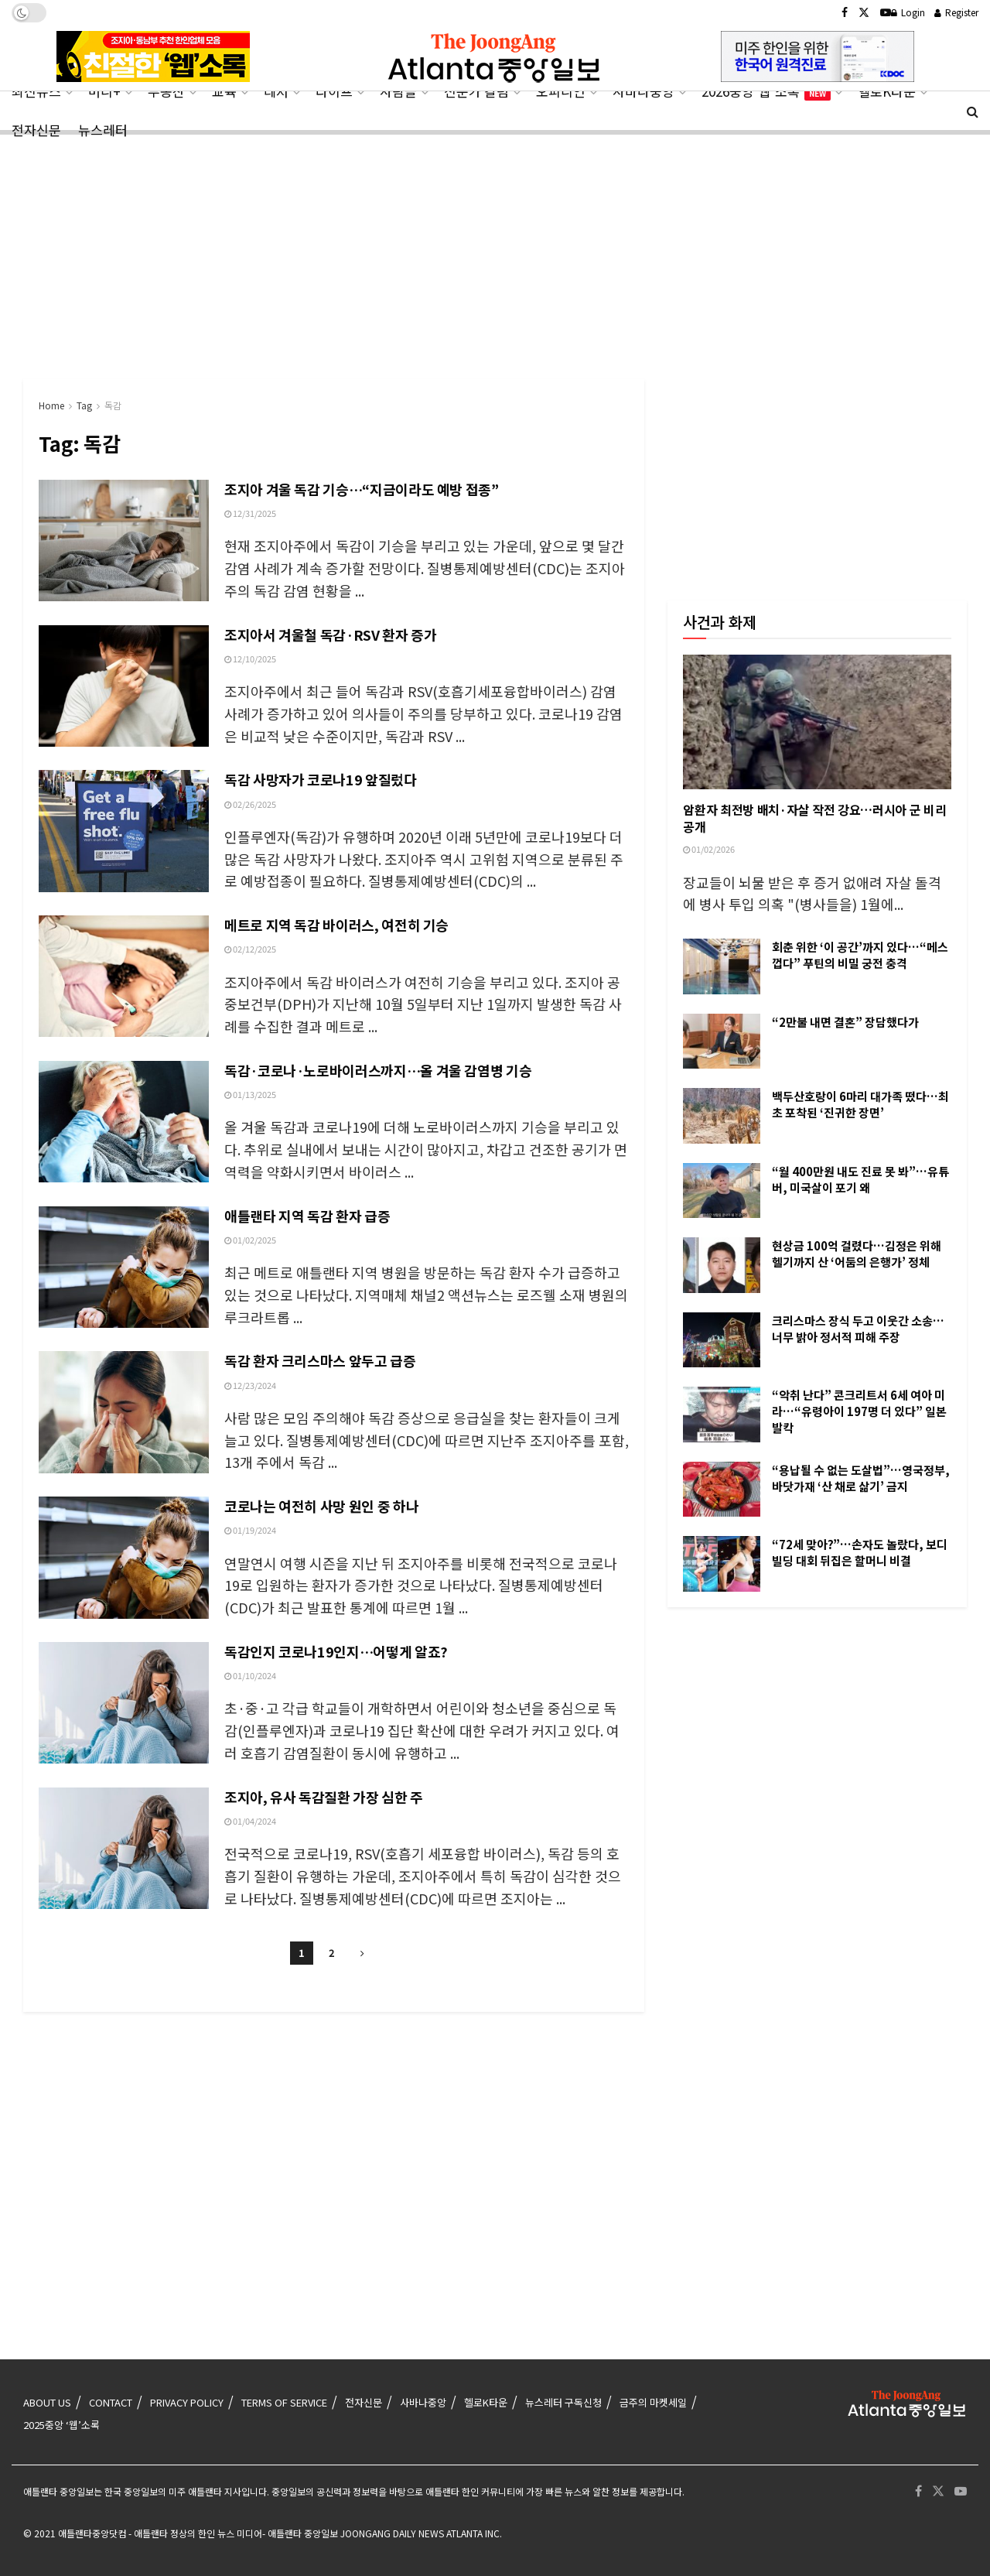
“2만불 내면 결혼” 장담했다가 (845, 1022)
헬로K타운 (887, 91)
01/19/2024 (250, 1530)
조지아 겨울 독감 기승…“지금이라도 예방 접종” (361, 489)
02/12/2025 (250, 948)
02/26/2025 (250, 804)
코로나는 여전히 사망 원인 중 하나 (321, 1506)
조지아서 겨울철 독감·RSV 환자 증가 (330, 634)
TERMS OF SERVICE (284, 2402)
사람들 (398, 91)
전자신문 (36, 129)
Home (51, 405)
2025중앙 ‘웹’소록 (61, 2424)
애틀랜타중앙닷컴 (92, 2533)
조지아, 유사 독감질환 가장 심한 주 (323, 1797)
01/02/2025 (250, 1239)
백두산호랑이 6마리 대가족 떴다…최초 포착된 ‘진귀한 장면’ (860, 1104)
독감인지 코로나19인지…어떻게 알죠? (336, 1651)
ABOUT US (47, 2402)
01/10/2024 (250, 1675)
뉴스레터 (103, 129)
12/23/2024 (250, 1385)
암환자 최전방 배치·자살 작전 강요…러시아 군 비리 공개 (814, 818)
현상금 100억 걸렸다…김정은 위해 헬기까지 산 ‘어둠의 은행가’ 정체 (856, 1253)
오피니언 (560, 91)
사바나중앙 (643, 91)
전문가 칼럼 (476, 91)
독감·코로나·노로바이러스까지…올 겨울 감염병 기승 (377, 1070)
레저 (276, 91)
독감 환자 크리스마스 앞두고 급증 (320, 1360)
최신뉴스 (36, 91)
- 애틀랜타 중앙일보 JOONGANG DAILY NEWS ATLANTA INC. (382, 2533)
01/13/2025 (250, 1094)
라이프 (334, 91)
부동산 (166, 91)
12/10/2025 (250, 658)
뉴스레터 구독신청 (563, 2402)
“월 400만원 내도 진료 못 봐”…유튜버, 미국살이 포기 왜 (860, 1179)
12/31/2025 (250, 513)
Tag (84, 405)
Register (956, 12)
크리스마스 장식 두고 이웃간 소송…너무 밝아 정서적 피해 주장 (858, 1328)
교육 (224, 91)
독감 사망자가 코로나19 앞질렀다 (320, 779)
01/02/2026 (709, 849)
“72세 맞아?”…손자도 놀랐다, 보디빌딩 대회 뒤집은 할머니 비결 (859, 1552)
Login (908, 12)
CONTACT (110, 2402)
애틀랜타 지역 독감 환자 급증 (307, 1216)
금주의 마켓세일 (653, 2402)
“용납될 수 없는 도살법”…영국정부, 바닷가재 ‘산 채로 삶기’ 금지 (861, 1478)
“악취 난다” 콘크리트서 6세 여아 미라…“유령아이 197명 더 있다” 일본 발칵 (859, 1411)
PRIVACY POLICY (187, 2402)
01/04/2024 (250, 1821)
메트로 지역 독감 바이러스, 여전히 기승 (336, 925)
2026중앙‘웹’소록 (766, 91)
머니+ (104, 91)
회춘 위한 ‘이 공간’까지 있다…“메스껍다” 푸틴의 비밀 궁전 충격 (860, 955)
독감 (112, 405)
